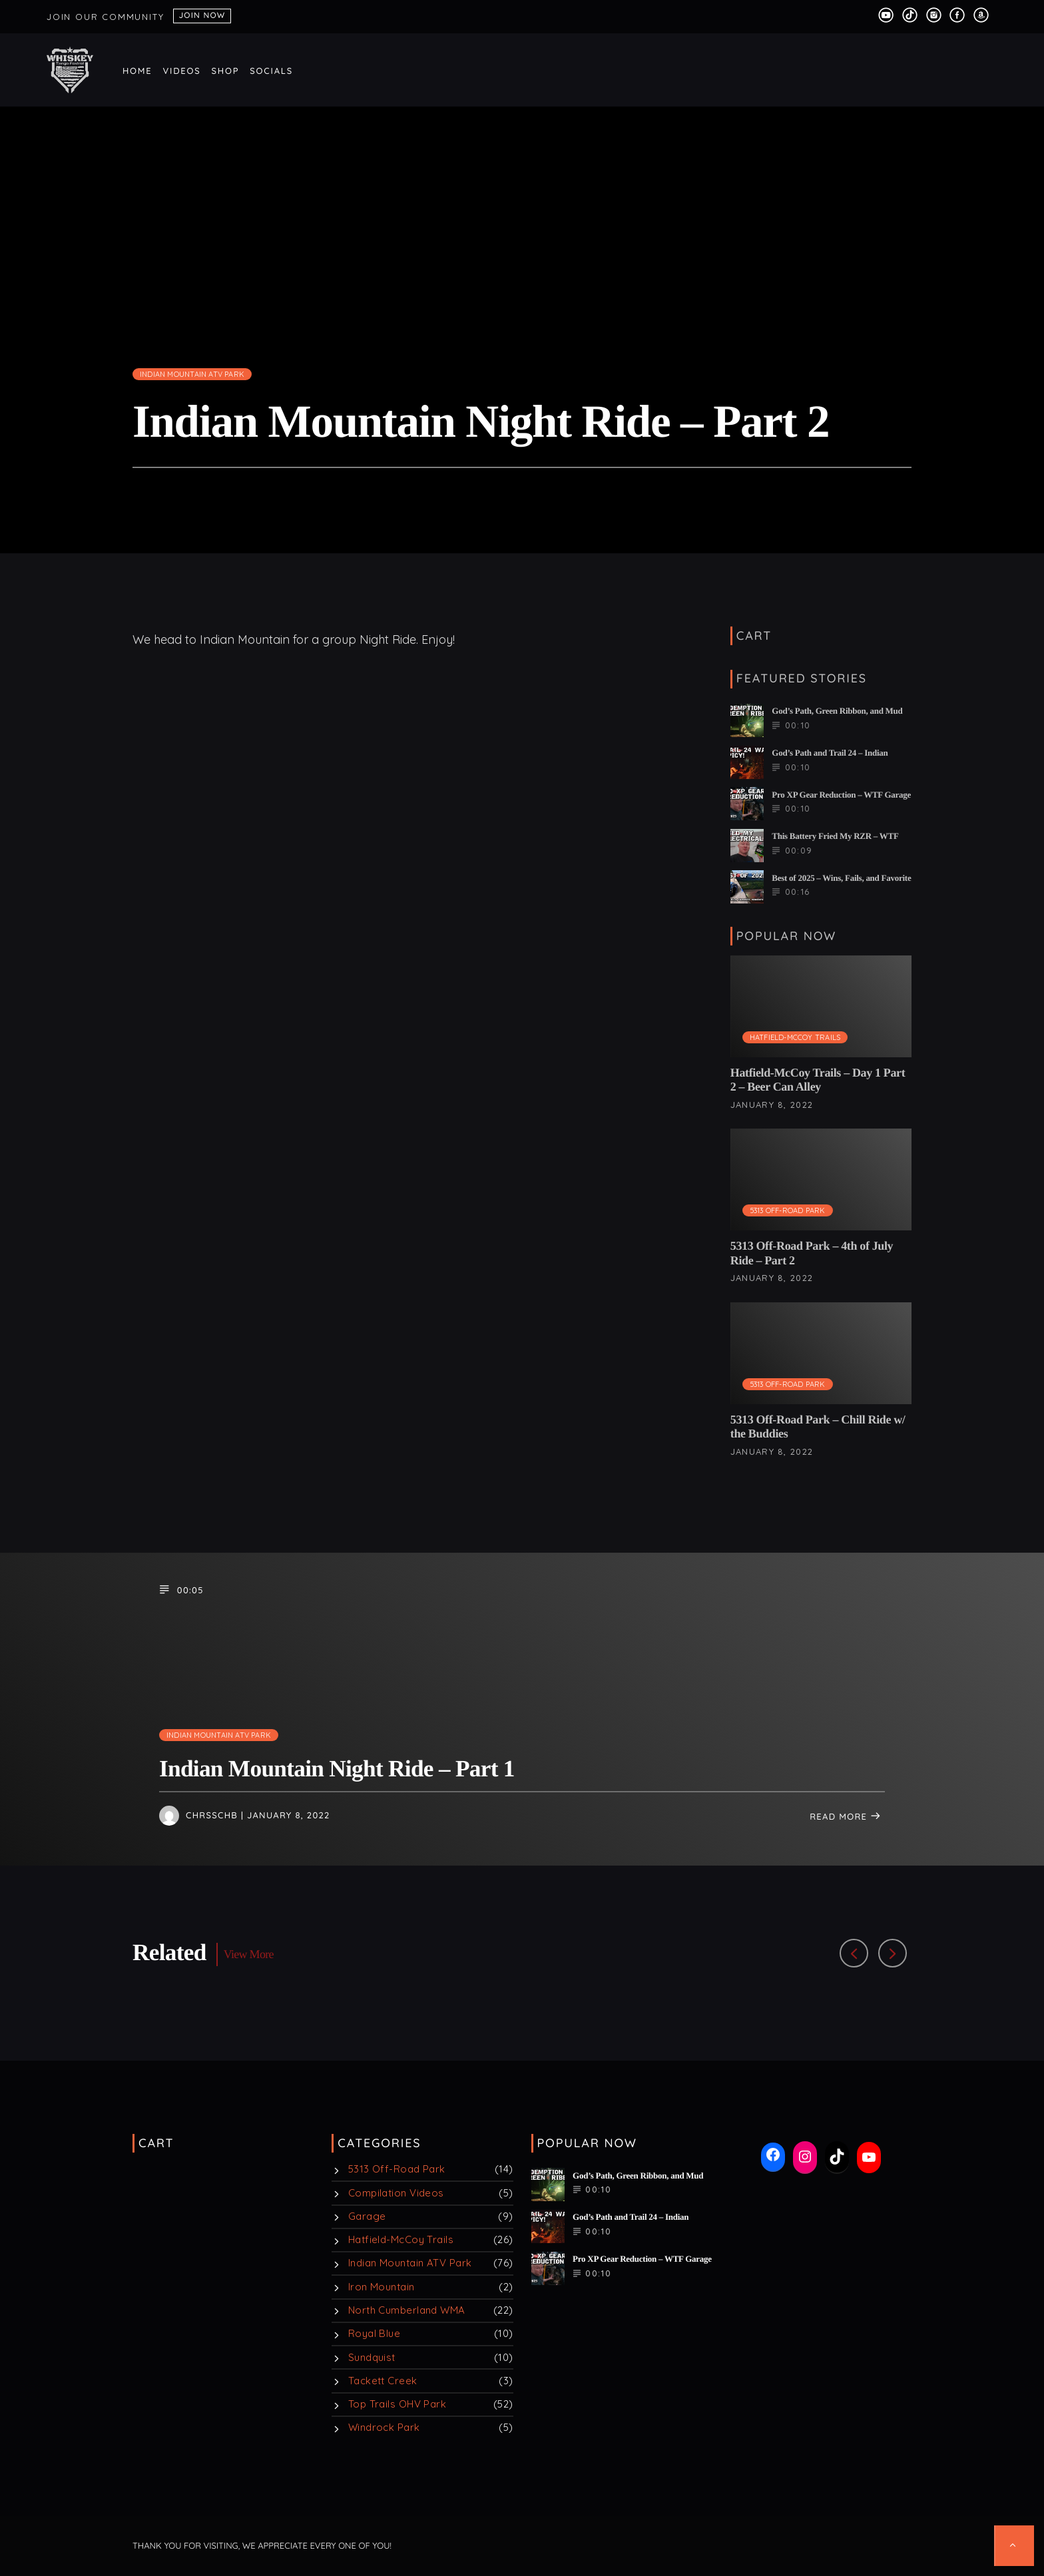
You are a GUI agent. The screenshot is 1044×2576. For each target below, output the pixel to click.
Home (137, 71)
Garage (367, 2216)
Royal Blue (374, 2333)
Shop (226, 71)
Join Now (201, 15)
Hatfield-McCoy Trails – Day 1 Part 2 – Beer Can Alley (818, 1080)
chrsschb (212, 1815)
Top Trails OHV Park (397, 2404)
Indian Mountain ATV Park (192, 374)
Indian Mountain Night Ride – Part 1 (337, 1769)
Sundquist (371, 2357)
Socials (271, 71)
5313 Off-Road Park (788, 1210)
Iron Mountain (381, 2286)
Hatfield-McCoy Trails (795, 1037)
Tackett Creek (382, 2380)
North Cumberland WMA (406, 2310)
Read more (846, 1817)
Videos (182, 71)
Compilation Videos (396, 2193)
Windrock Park (384, 2427)
